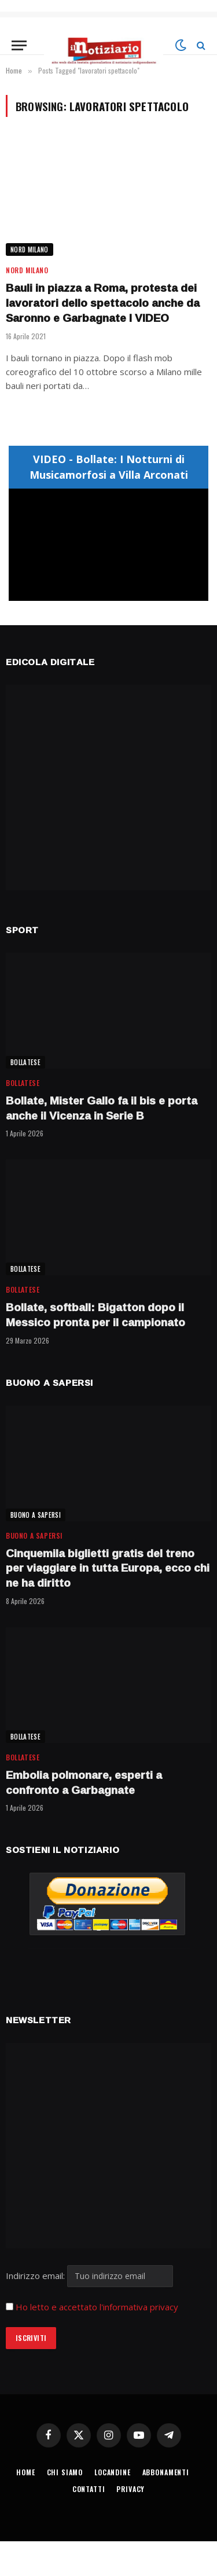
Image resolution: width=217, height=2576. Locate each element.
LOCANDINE (112, 2472)
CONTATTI (88, 2489)
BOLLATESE (25, 1062)
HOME (25, 2472)
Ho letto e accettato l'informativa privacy (97, 2307)
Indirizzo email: (89, 2275)
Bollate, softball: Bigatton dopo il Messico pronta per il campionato (95, 1315)
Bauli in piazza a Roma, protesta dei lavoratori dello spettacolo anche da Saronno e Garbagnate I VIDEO (103, 302)
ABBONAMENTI (165, 2472)
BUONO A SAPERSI (35, 1515)
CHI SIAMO (65, 2472)
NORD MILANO (29, 249)
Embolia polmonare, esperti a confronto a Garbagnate (84, 1782)
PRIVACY (130, 2489)
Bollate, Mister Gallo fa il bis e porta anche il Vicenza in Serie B (101, 1108)
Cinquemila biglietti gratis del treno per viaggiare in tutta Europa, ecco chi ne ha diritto (107, 1568)
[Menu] (19, 45)
